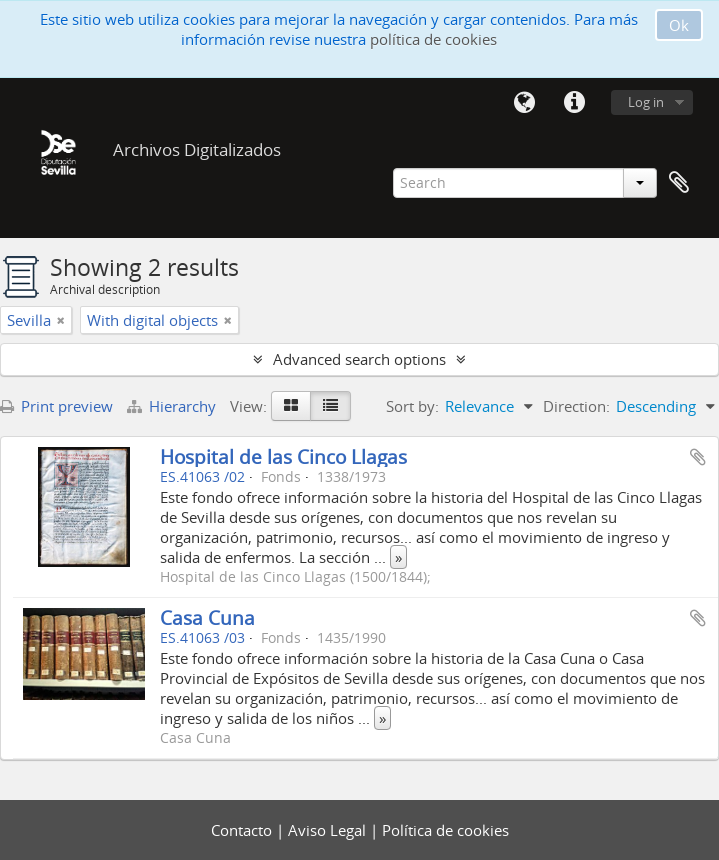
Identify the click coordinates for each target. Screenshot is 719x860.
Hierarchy (173, 406)
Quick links (574, 103)
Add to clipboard (698, 457)
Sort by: (412, 406)
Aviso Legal (329, 830)
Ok (679, 25)
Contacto (243, 830)
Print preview (56, 406)
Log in (646, 102)
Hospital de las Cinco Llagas (283, 456)
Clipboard (679, 183)
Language (524, 103)
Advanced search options (359, 359)
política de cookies (433, 39)
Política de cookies (445, 830)
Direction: (576, 406)
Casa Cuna (207, 617)
